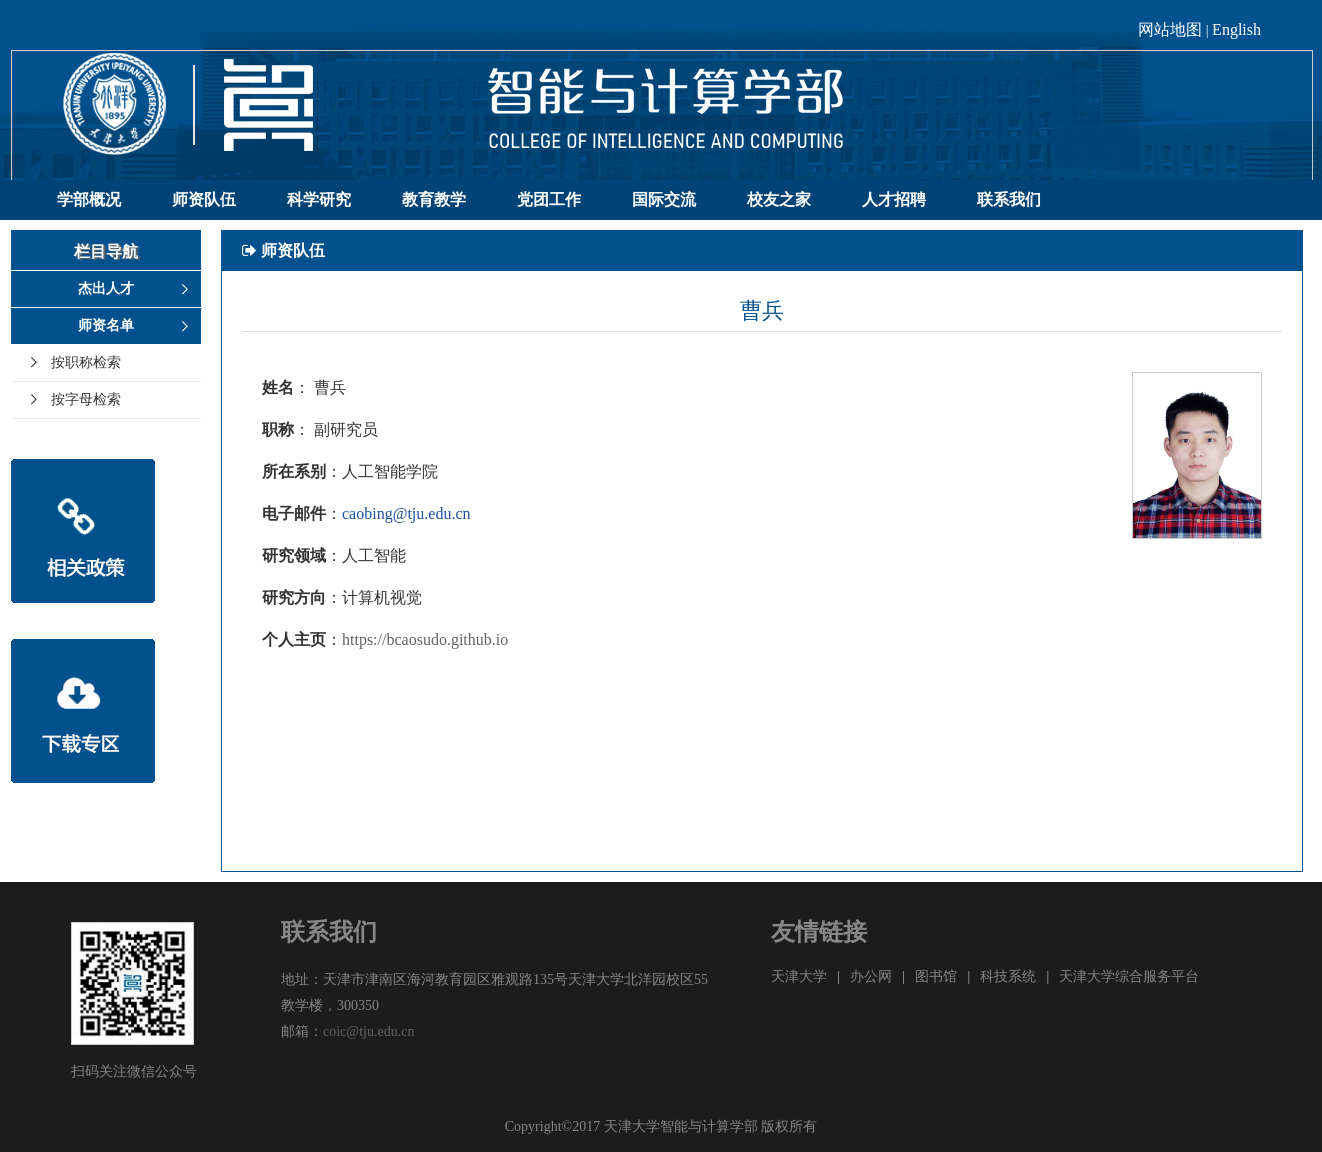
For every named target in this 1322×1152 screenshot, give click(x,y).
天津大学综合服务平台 (1129, 976)
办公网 (871, 976)
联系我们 (1009, 199)
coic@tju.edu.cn (368, 1031)
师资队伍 (204, 199)
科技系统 (1008, 976)
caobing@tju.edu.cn (406, 513)
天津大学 (799, 976)
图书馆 (936, 976)
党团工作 (549, 199)
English (1236, 29)
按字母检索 (86, 399)
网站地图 (1170, 29)
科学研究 (319, 199)
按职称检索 (86, 362)
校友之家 (779, 199)
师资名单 (106, 325)
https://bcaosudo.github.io (425, 639)
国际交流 (664, 199)
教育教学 (434, 199)
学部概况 (89, 199)
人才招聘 (894, 199)
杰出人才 (106, 288)
